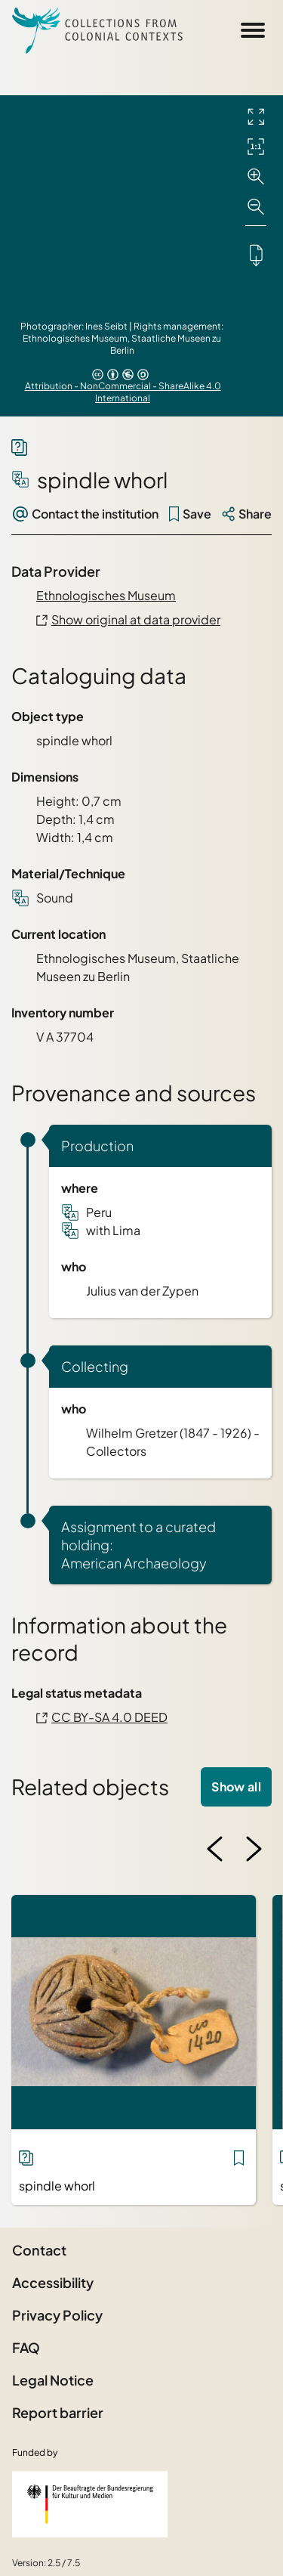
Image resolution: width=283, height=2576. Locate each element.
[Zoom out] (256, 207)
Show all (236, 1786)
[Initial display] (256, 147)
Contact (39, 2250)
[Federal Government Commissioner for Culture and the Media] (90, 2504)
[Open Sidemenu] (253, 30)
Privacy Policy (57, 2315)
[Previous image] (215, 1849)
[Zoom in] (256, 177)
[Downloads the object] (256, 255)
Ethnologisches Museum (106, 595)
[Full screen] (256, 116)
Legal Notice (53, 2380)
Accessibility (53, 2282)
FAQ (26, 2347)
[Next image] (253, 1849)
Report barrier (57, 2412)
